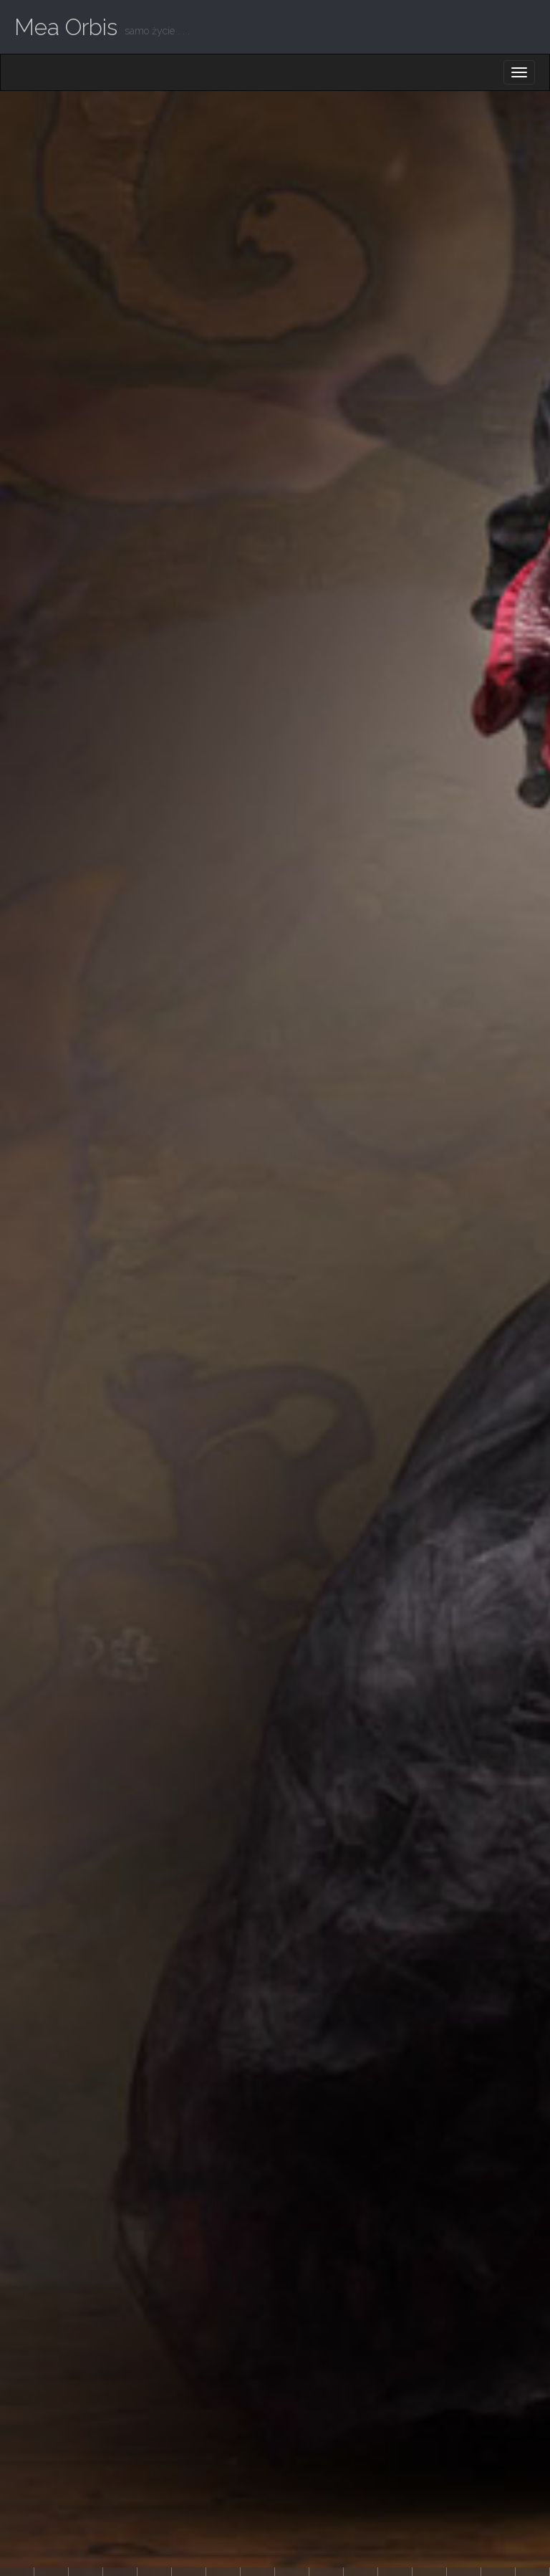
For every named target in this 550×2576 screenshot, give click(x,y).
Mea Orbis (65, 27)
